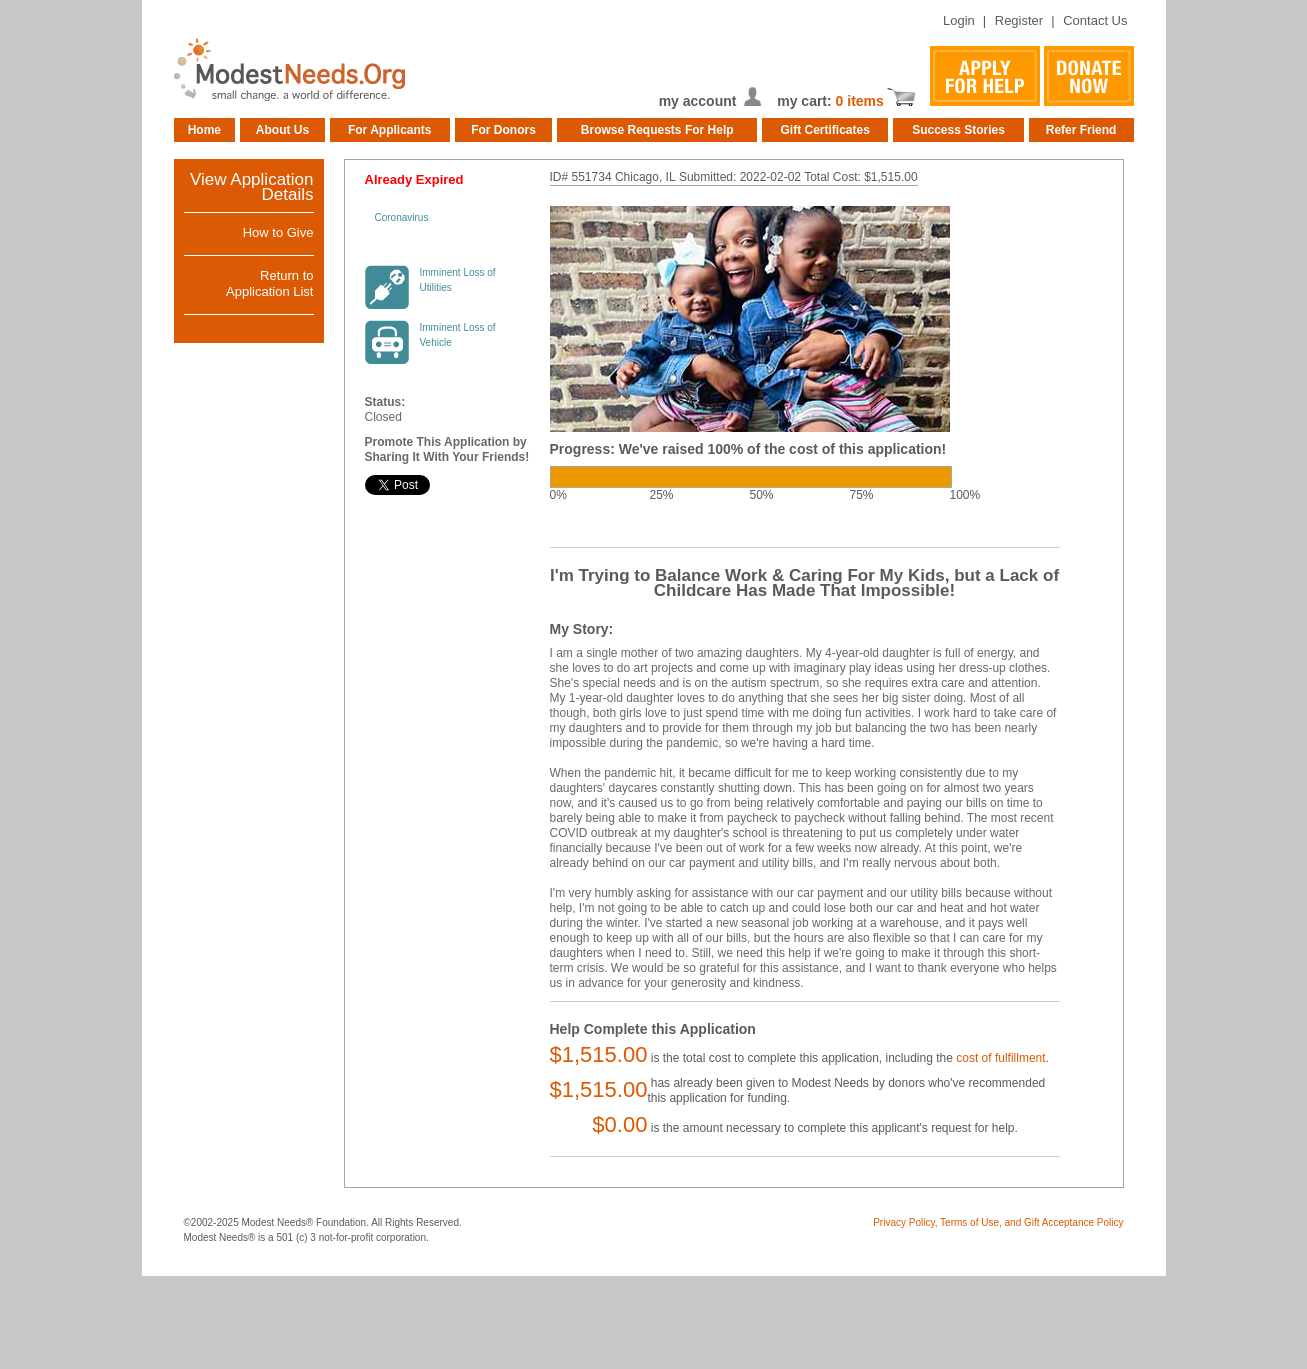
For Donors (503, 130)
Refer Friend (1081, 130)
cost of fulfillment (1000, 1058)
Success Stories (958, 130)
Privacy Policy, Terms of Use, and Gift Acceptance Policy (998, 1222)
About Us (282, 130)
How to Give (278, 232)
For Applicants (390, 130)
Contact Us (1095, 20)
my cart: (806, 101)
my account (698, 101)
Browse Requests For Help (657, 130)
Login (959, 20)
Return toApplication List (269, 283)
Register (1019, 20)
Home (204, 130)
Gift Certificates (825, 130)
